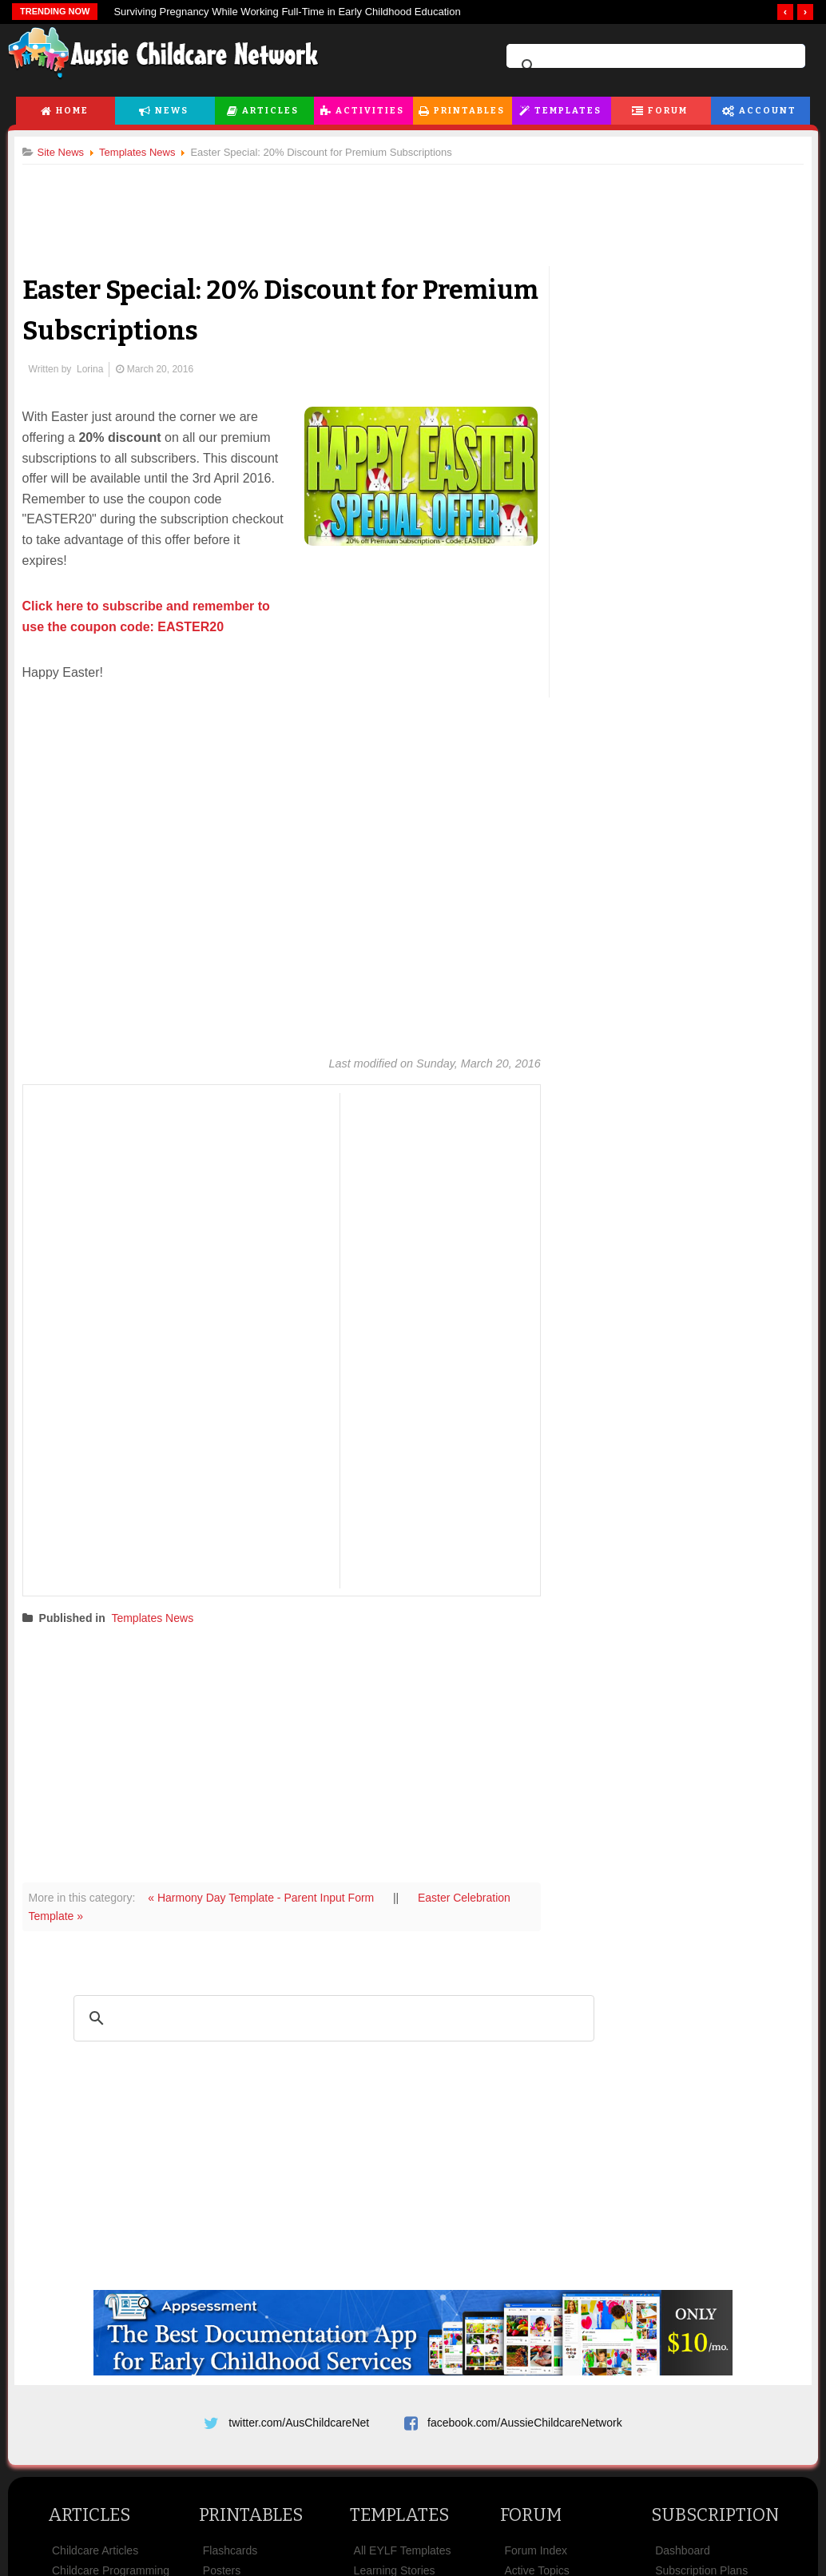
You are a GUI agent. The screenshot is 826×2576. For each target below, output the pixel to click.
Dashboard (682, 2553)
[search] (653, 66)
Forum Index (535, 2553)
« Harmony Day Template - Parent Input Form (268, 1896)
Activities (370, 110)
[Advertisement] (413, 207)
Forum (668, 110)
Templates (568, 110)
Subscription (715, 2519)
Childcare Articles (95, 2553)
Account (767, 110)
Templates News (158, 1615)
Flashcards (230, 2553)
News (172, 110)
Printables (469, 110)
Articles (270, 110)
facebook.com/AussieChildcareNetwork (524, 2420)
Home (72, 110)
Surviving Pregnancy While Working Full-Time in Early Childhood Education (286, 12)
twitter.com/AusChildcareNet (298, 2420)
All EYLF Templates (402, 2553)
